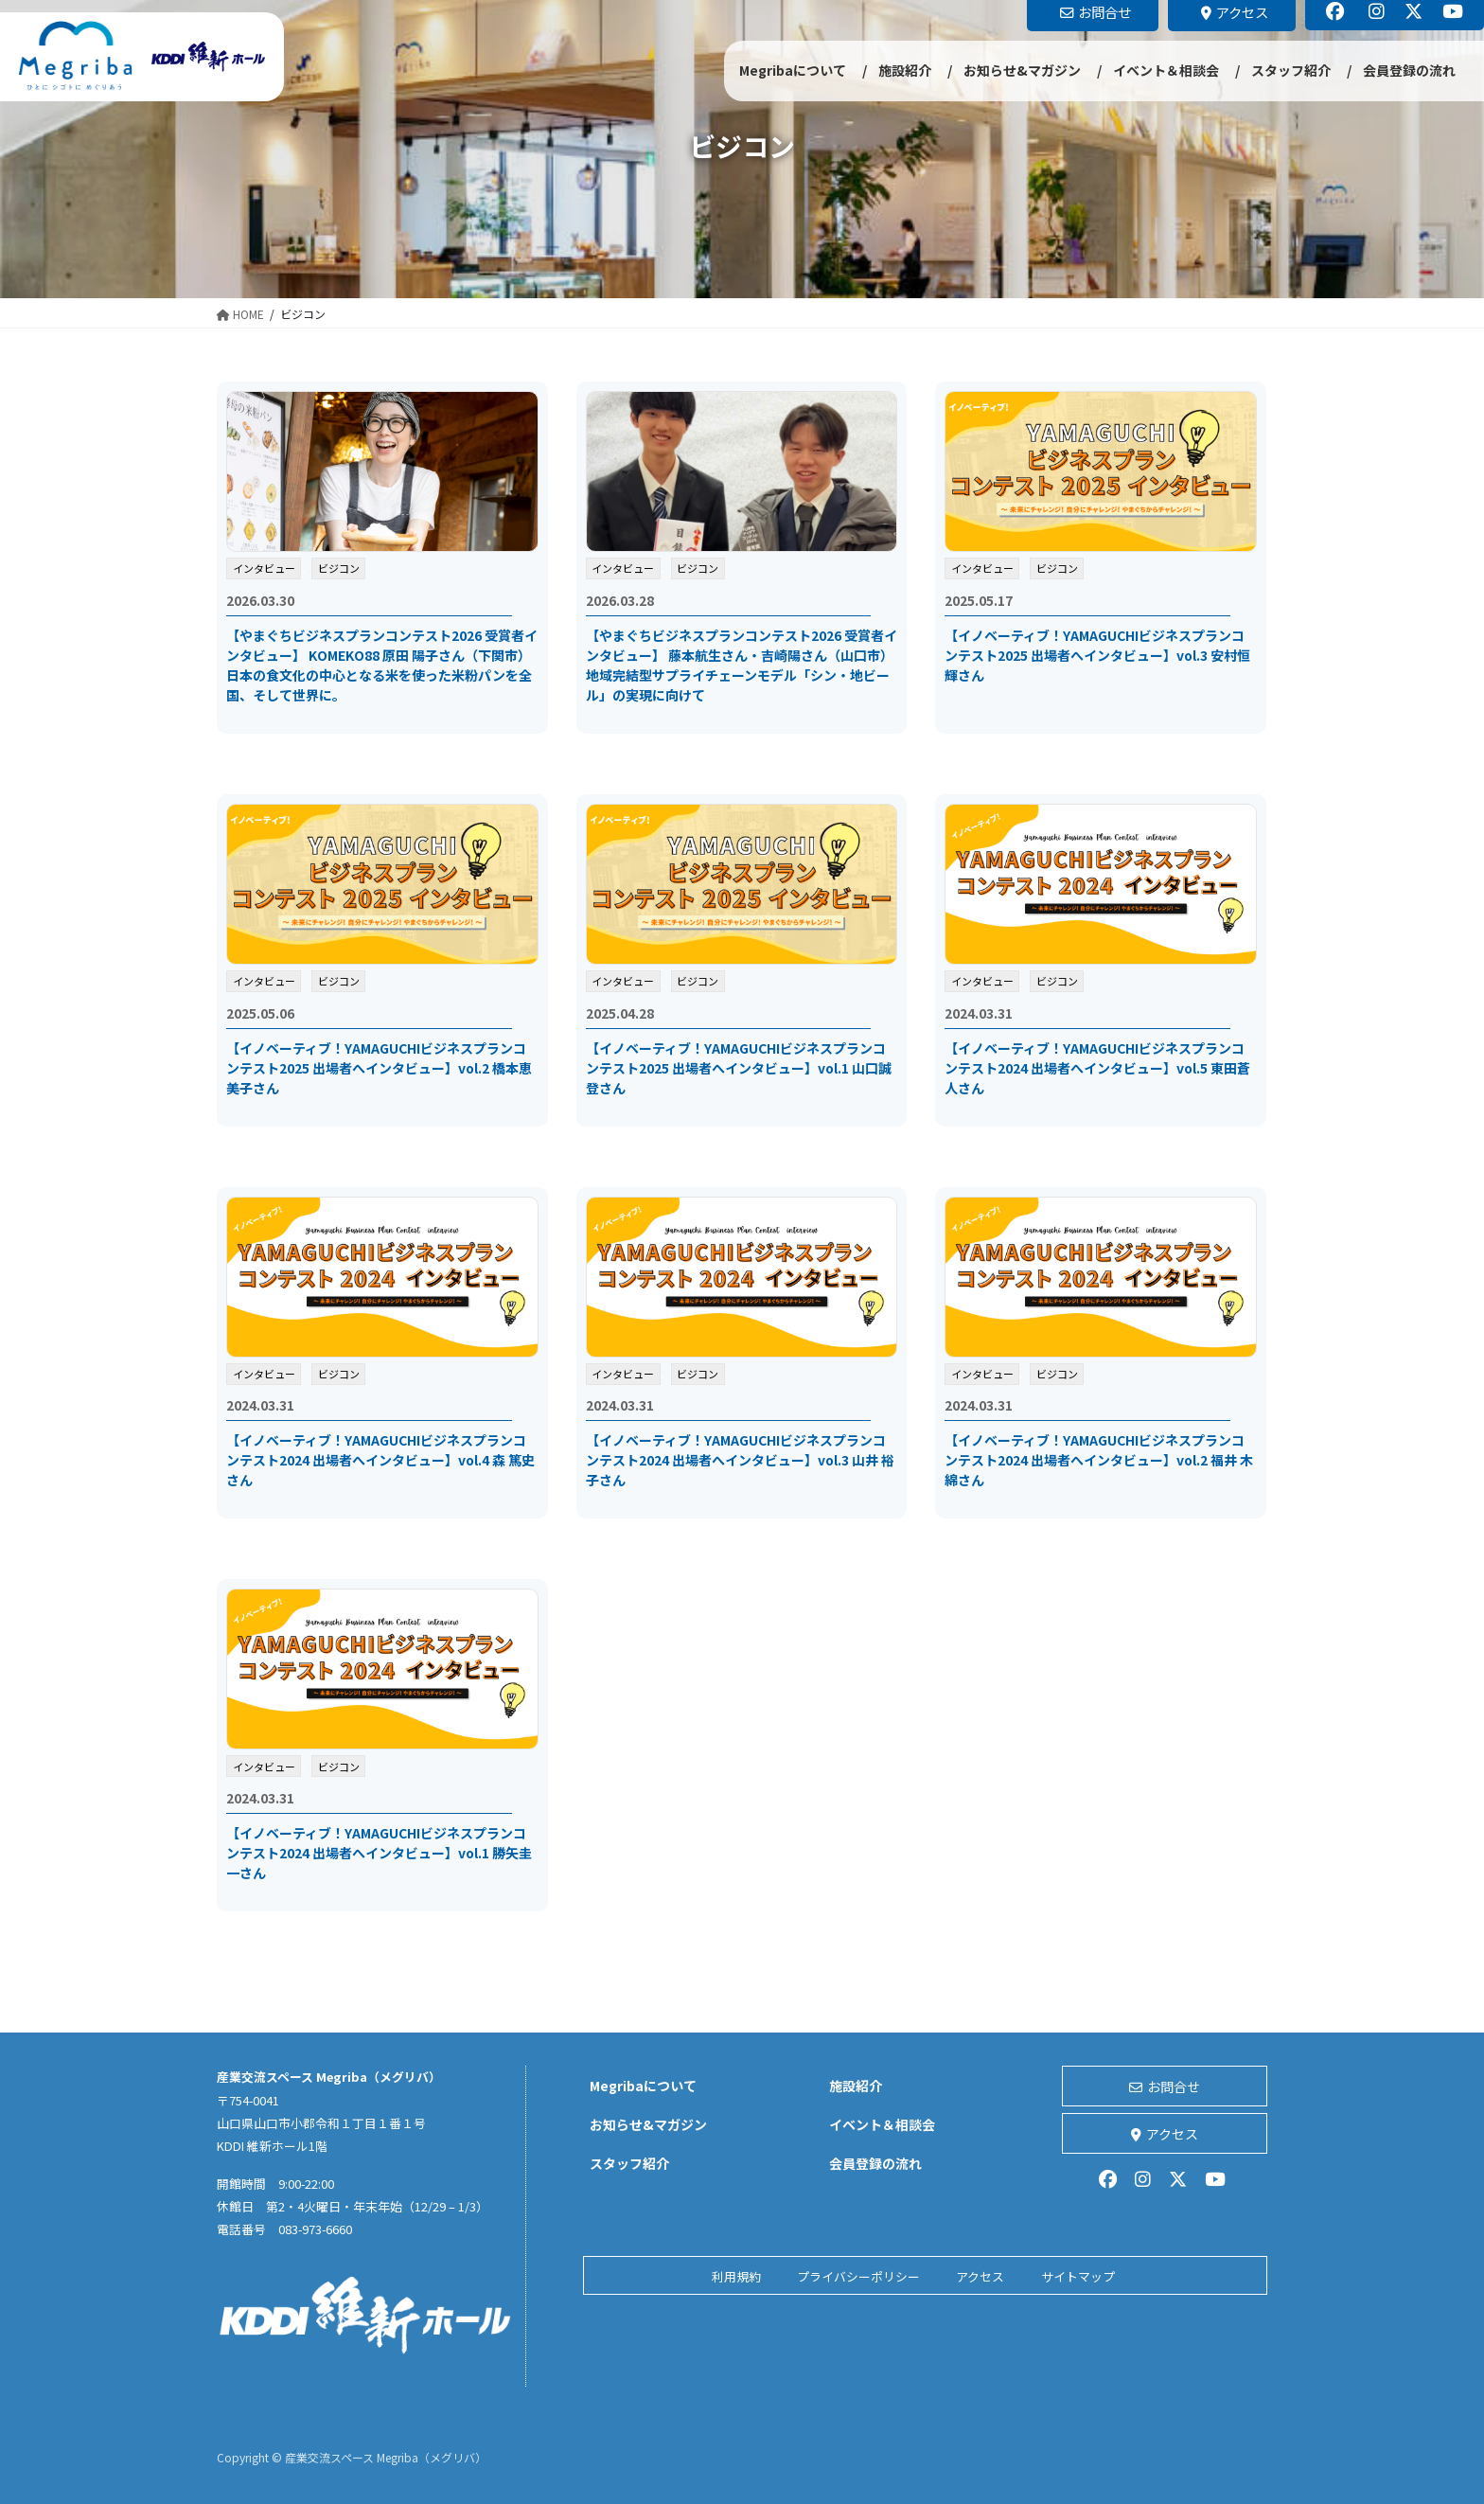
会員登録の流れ (875, 2163)
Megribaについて (643, 2085)
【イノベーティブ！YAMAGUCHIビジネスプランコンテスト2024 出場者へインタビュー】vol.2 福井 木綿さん (1099, 1459)
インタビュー (264, 568)
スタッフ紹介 (629, 2163)
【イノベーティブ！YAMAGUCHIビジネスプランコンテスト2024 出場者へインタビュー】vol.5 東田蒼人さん (1097, 1068)
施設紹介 (855, 2085)
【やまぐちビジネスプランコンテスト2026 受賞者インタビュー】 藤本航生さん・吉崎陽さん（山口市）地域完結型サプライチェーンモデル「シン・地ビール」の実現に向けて (741, 665)
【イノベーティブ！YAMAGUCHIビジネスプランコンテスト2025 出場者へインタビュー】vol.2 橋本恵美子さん (379, 1068)
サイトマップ (1078, 2276)
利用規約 (736, 2276)
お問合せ (1164, 2086)
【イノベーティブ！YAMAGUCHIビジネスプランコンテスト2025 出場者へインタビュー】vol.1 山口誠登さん (739, 1068)
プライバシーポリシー (858, 2276)
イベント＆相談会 (882, 2124)
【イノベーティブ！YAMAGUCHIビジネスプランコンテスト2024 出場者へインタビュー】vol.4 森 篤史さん (380, 1459)
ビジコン (339, 568)
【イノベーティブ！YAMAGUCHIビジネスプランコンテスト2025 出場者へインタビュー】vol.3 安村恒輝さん (1097, 655)
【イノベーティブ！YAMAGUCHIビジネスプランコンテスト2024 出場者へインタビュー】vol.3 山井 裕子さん (740, 1459)
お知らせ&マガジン (648, 2124)
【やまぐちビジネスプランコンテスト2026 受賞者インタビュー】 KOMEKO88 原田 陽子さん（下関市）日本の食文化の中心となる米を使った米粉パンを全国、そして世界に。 (382, 665)
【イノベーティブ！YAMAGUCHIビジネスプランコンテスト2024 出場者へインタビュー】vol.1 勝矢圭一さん (379, 1852)
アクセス (1164, 2133)
